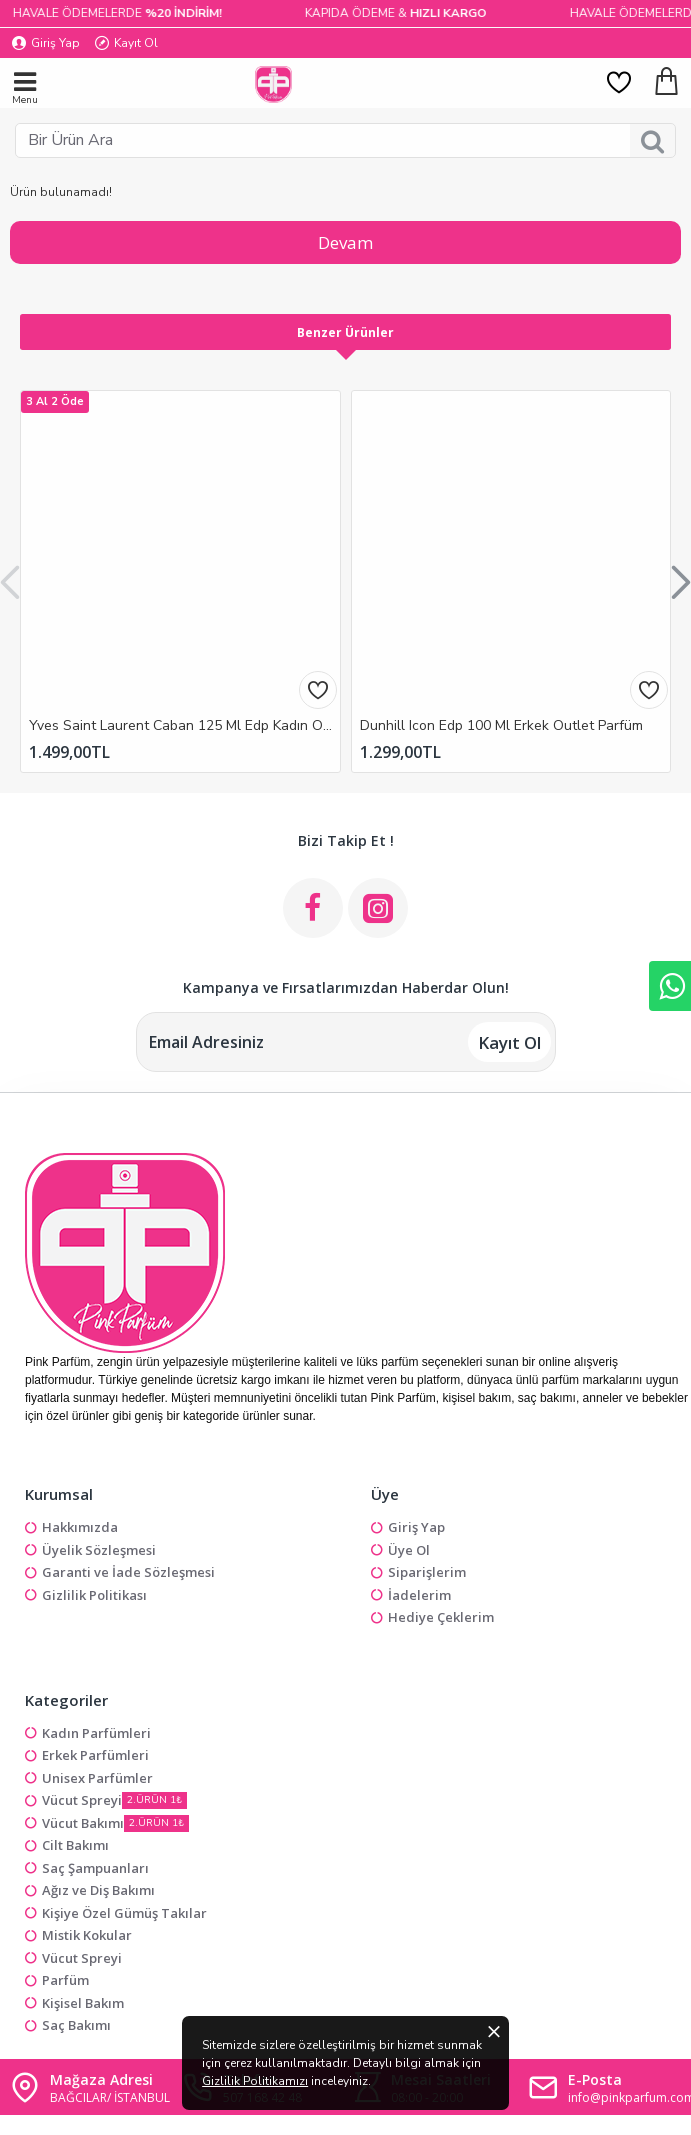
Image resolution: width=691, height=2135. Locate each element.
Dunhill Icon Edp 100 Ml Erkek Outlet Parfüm (501, 726)
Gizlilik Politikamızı (358, 2086)
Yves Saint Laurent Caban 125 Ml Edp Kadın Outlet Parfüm (184, 726)
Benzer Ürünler (345, 332)
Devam (345, 242)
